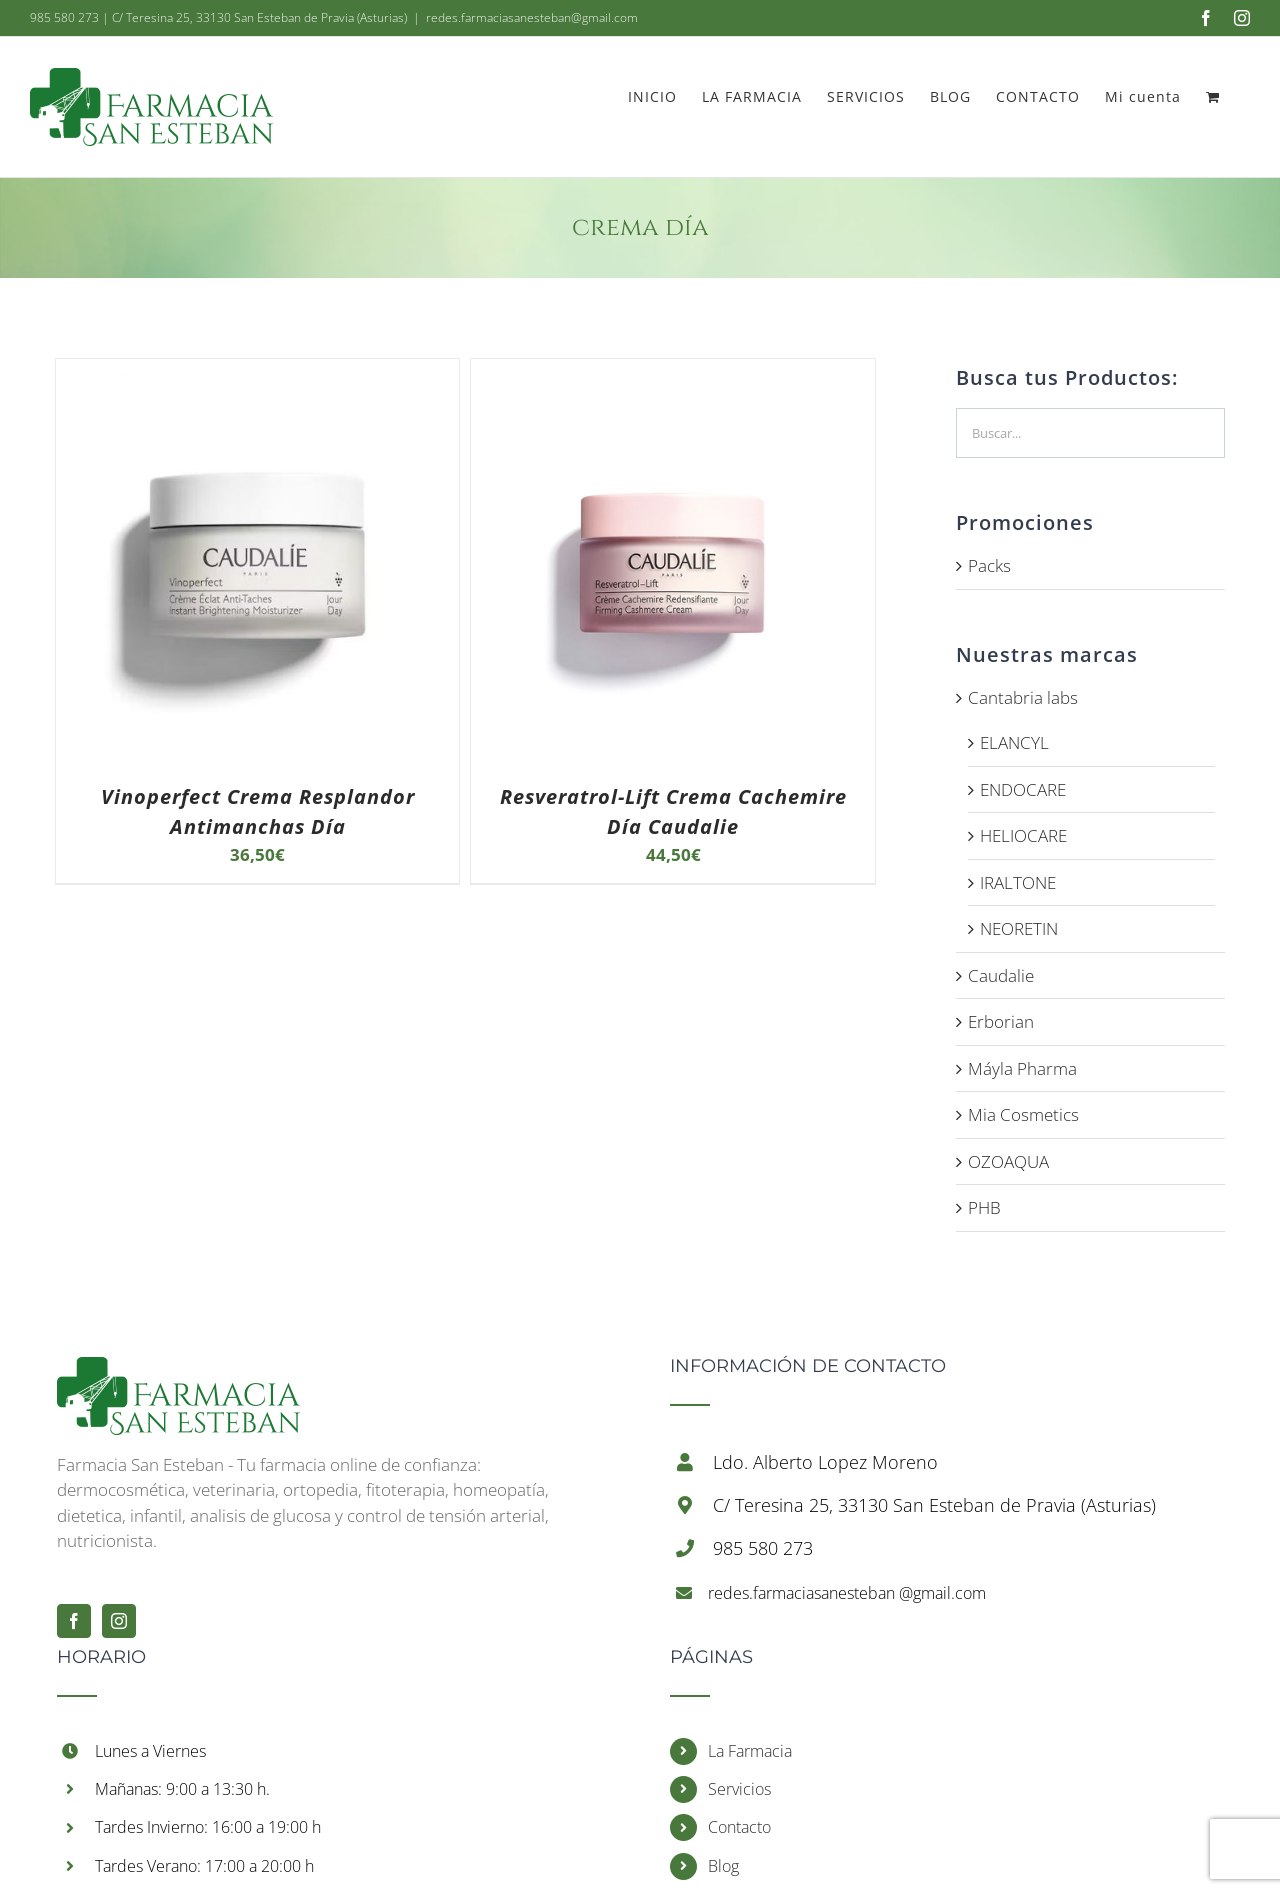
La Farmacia (750, 1751)
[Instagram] (119, 1621)
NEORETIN (1019, 928)
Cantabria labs (1023, 697)
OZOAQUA (1008, 1161)
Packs (989, 565)
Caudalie (1001, 975)
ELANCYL (1014, 742)
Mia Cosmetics (1023, 1114)
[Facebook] (74, 1621)
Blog (723, 1866)
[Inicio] (178, 1369)
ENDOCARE (1023, 789)
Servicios (739, 1789)
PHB (984, 1207)
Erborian (1001, 1021)
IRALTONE (1018, 882)
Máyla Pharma (1022, 1068)
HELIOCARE (1023, 835)
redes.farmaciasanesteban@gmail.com (532, 17)
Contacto (739, 1827)
